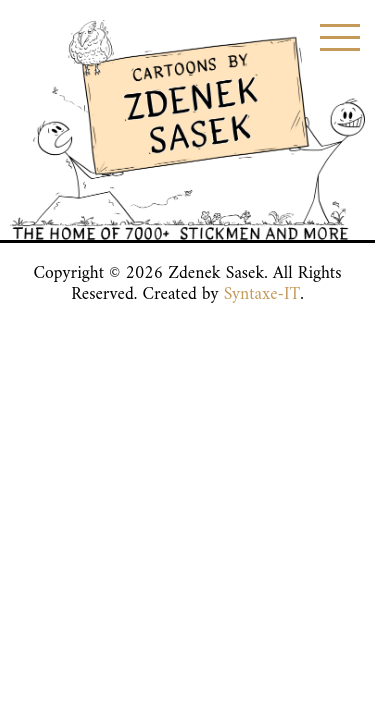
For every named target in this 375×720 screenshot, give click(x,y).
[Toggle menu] (340, 37)
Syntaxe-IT (262, 294)
